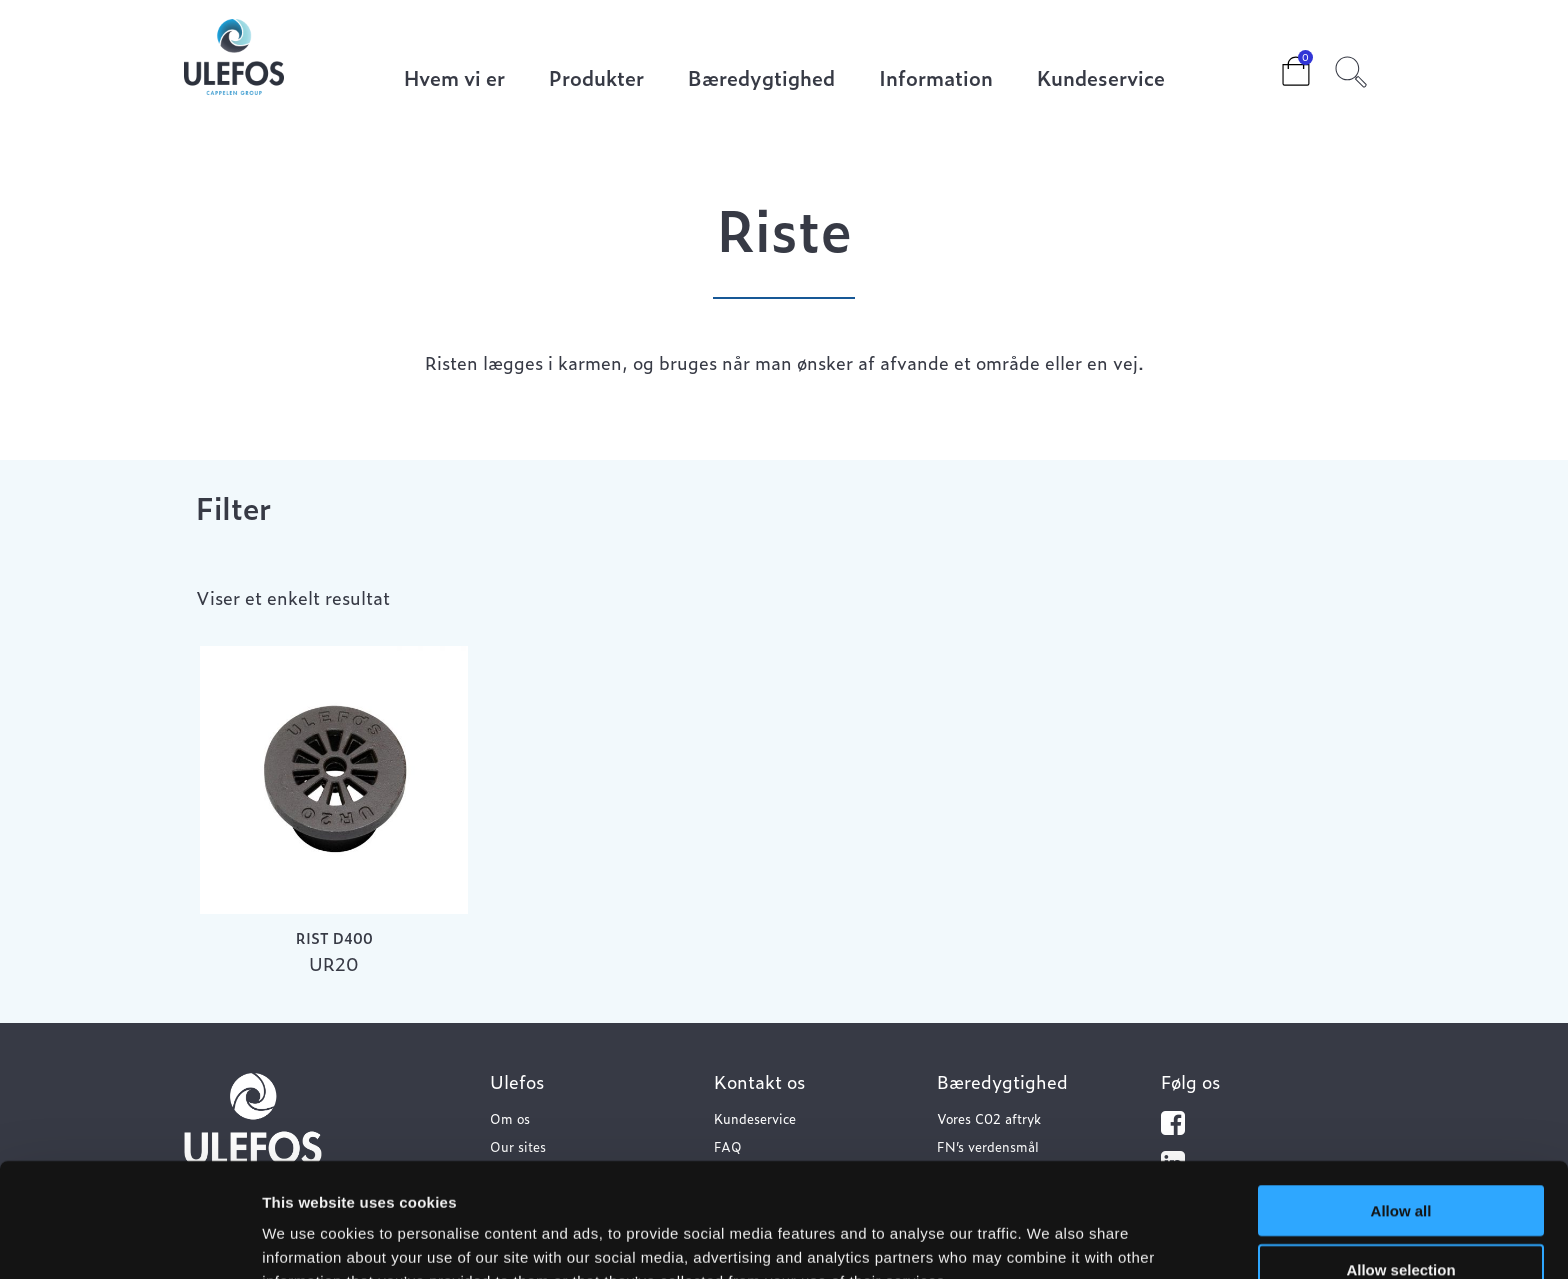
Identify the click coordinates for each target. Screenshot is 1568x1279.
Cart (1280, 65)
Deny (1401, 1220)
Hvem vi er (454, 79)
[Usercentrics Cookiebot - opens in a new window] (129, 1240)
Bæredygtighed (761, 79)
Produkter (596, 79)
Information (936, 79)
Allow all (1401, 1103)
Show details (1049, 1239)
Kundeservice (1101, 79)
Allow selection (1400, 1162)
